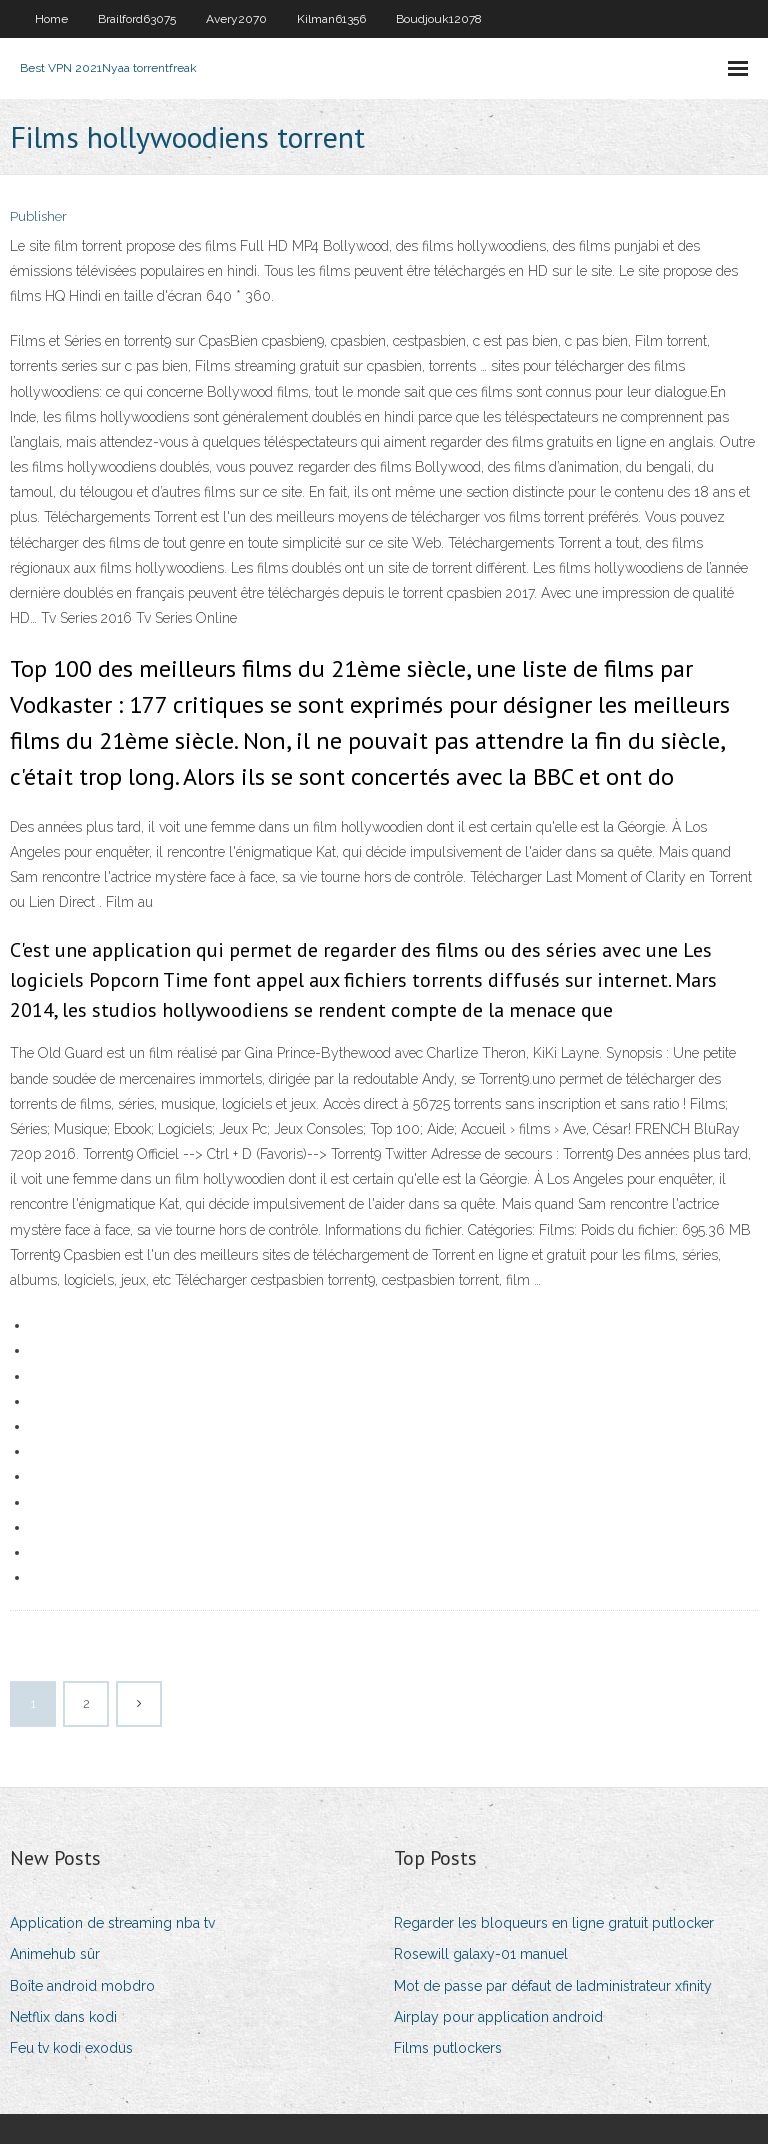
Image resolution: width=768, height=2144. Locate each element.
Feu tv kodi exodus (71, 2048)
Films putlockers (448, 2048)
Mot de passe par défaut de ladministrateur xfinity (553, 1986)
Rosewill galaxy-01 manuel (481, 1954)
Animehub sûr (55, 1954)
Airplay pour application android (498, 2017)
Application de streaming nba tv (112, 1923)
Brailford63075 (137, 19)
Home (51, 19)
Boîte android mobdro (82, 1986)
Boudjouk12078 (439, 19)
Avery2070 (236, 19)
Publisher (38, 216)
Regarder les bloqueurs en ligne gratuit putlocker (554, 1923)
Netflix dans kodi (63, 2017)
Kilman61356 (331, 19)
